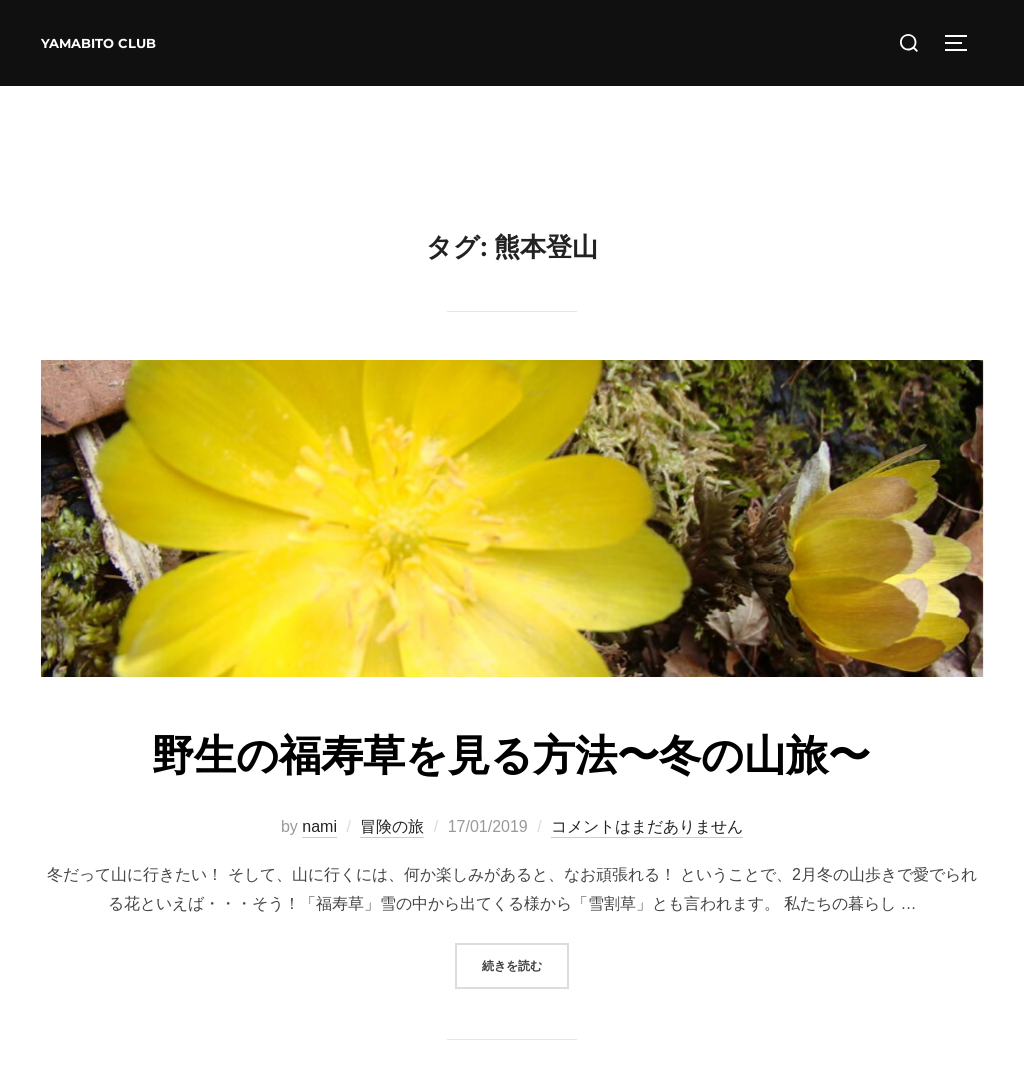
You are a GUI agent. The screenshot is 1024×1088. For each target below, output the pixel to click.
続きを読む (525, 963)
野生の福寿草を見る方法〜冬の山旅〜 (511, 754)
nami (319, 826)
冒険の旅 (392, 826)
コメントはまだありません (647, 826)
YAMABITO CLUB (98, 43)
